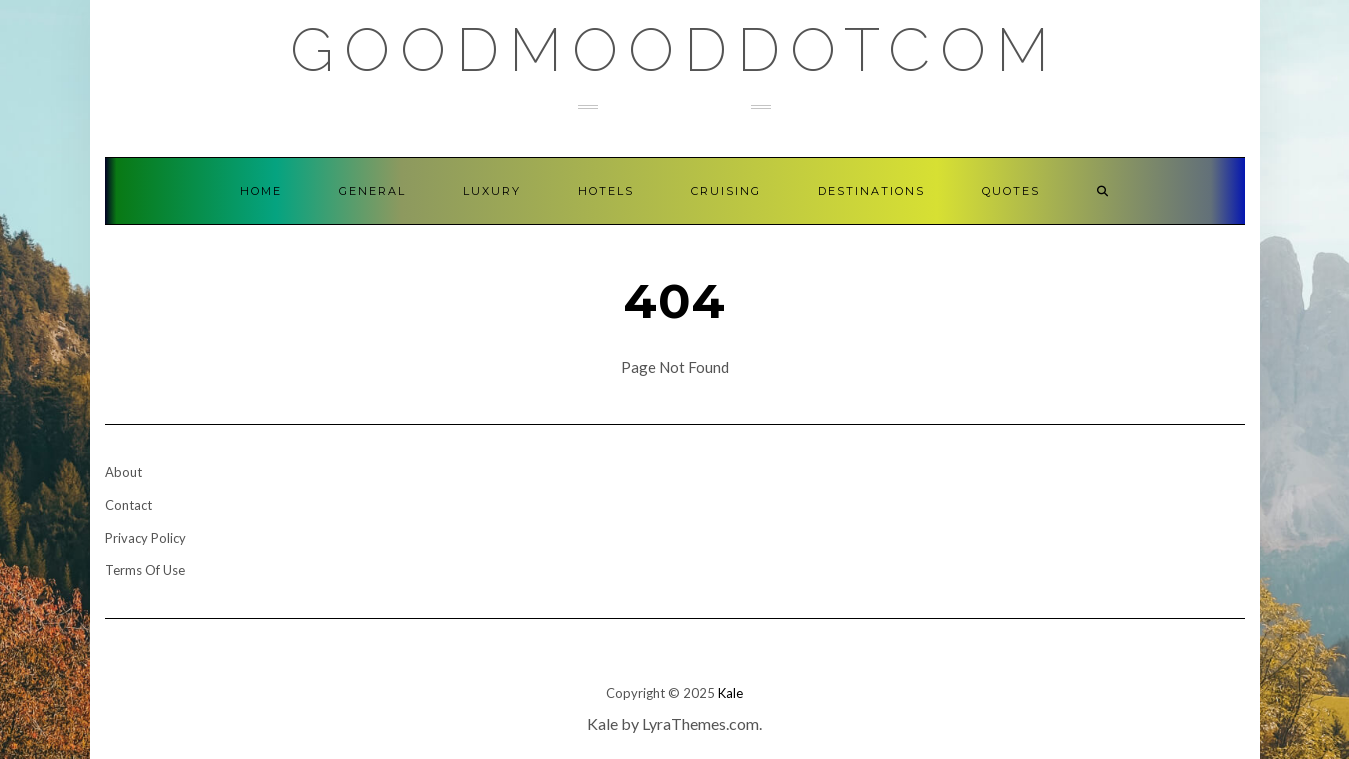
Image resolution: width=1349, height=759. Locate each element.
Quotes (1011, 191)
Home (261, 191)
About (123, 472)
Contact (128, 505)
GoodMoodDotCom (674, 50)
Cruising (726, 191)
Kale (730, 693)
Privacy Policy (145, 538)
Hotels (606, 191)
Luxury (492, 191)
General (372, 191)
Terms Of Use (145, 570)
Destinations (871, 191)
